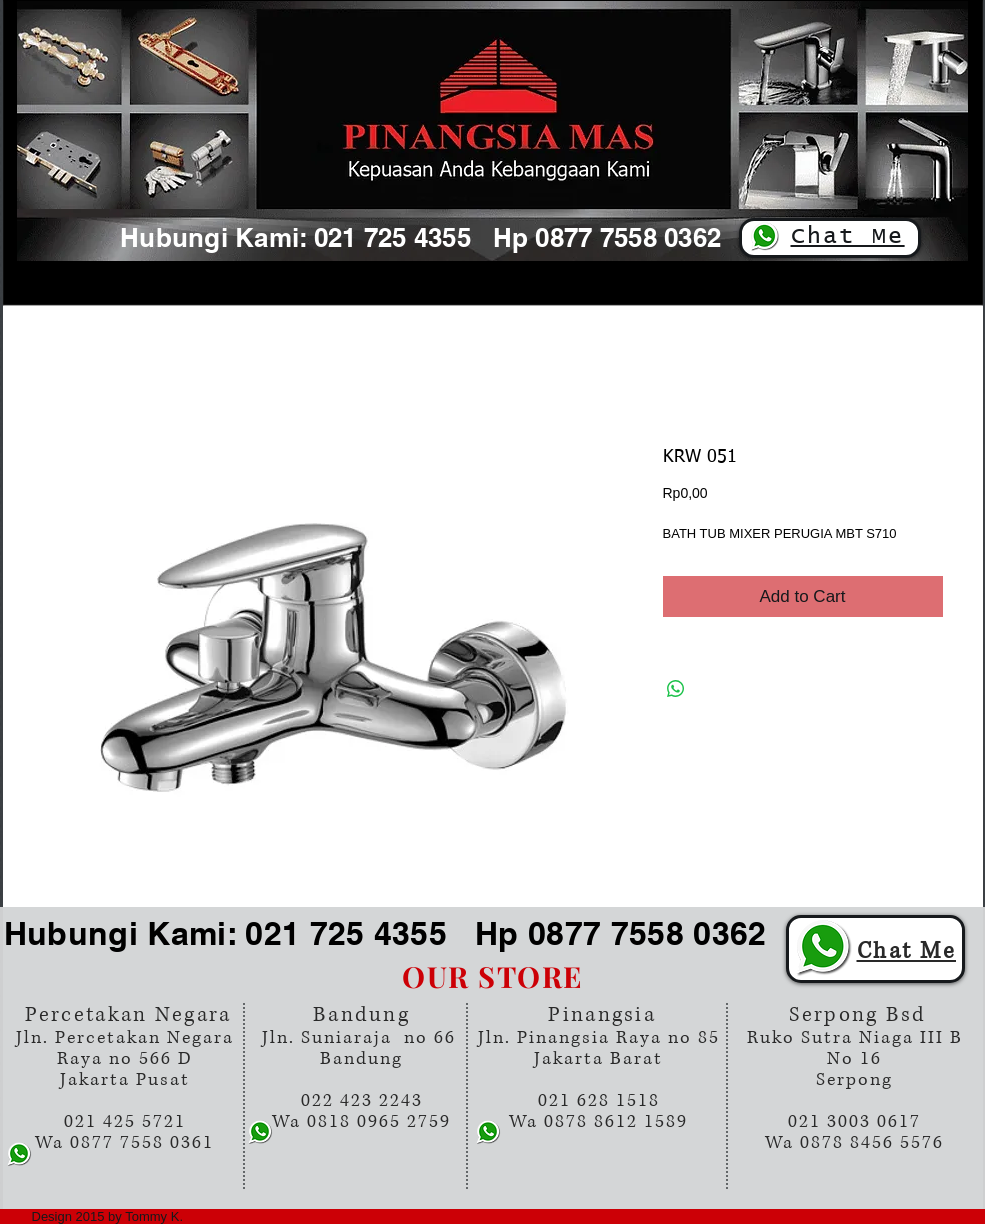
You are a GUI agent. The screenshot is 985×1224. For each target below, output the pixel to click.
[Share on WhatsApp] (676, 689)
